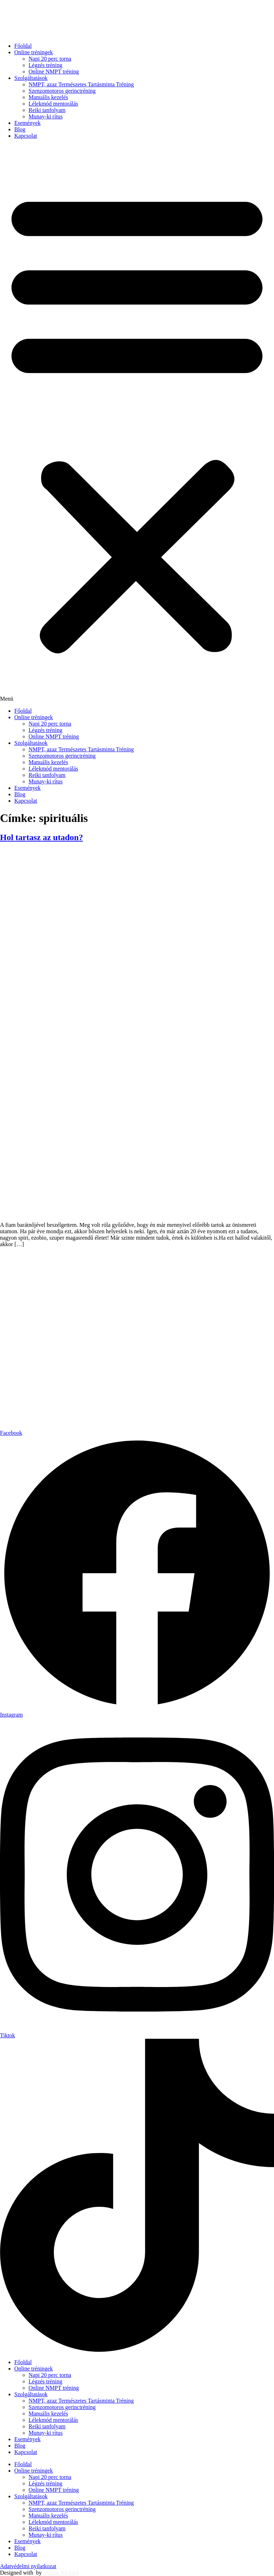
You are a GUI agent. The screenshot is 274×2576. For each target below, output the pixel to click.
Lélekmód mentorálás (53, 104)
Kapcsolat (25, 136)
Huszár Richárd (61, 2573)
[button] (137, 423)
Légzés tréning (45, 65)
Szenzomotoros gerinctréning (62, 91)
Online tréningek (33, 52)
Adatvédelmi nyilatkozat (28, 2566)
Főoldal (23, 46)
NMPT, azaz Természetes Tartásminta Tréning (81, 84)
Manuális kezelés (48, 97)
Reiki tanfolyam (47, 110)
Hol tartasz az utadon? (41, 837)
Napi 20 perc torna (50, 59)
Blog (19, 129)
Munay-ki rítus (46, 116)
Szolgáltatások (30, 78)
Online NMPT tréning (54, 71)
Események (27, 123)
